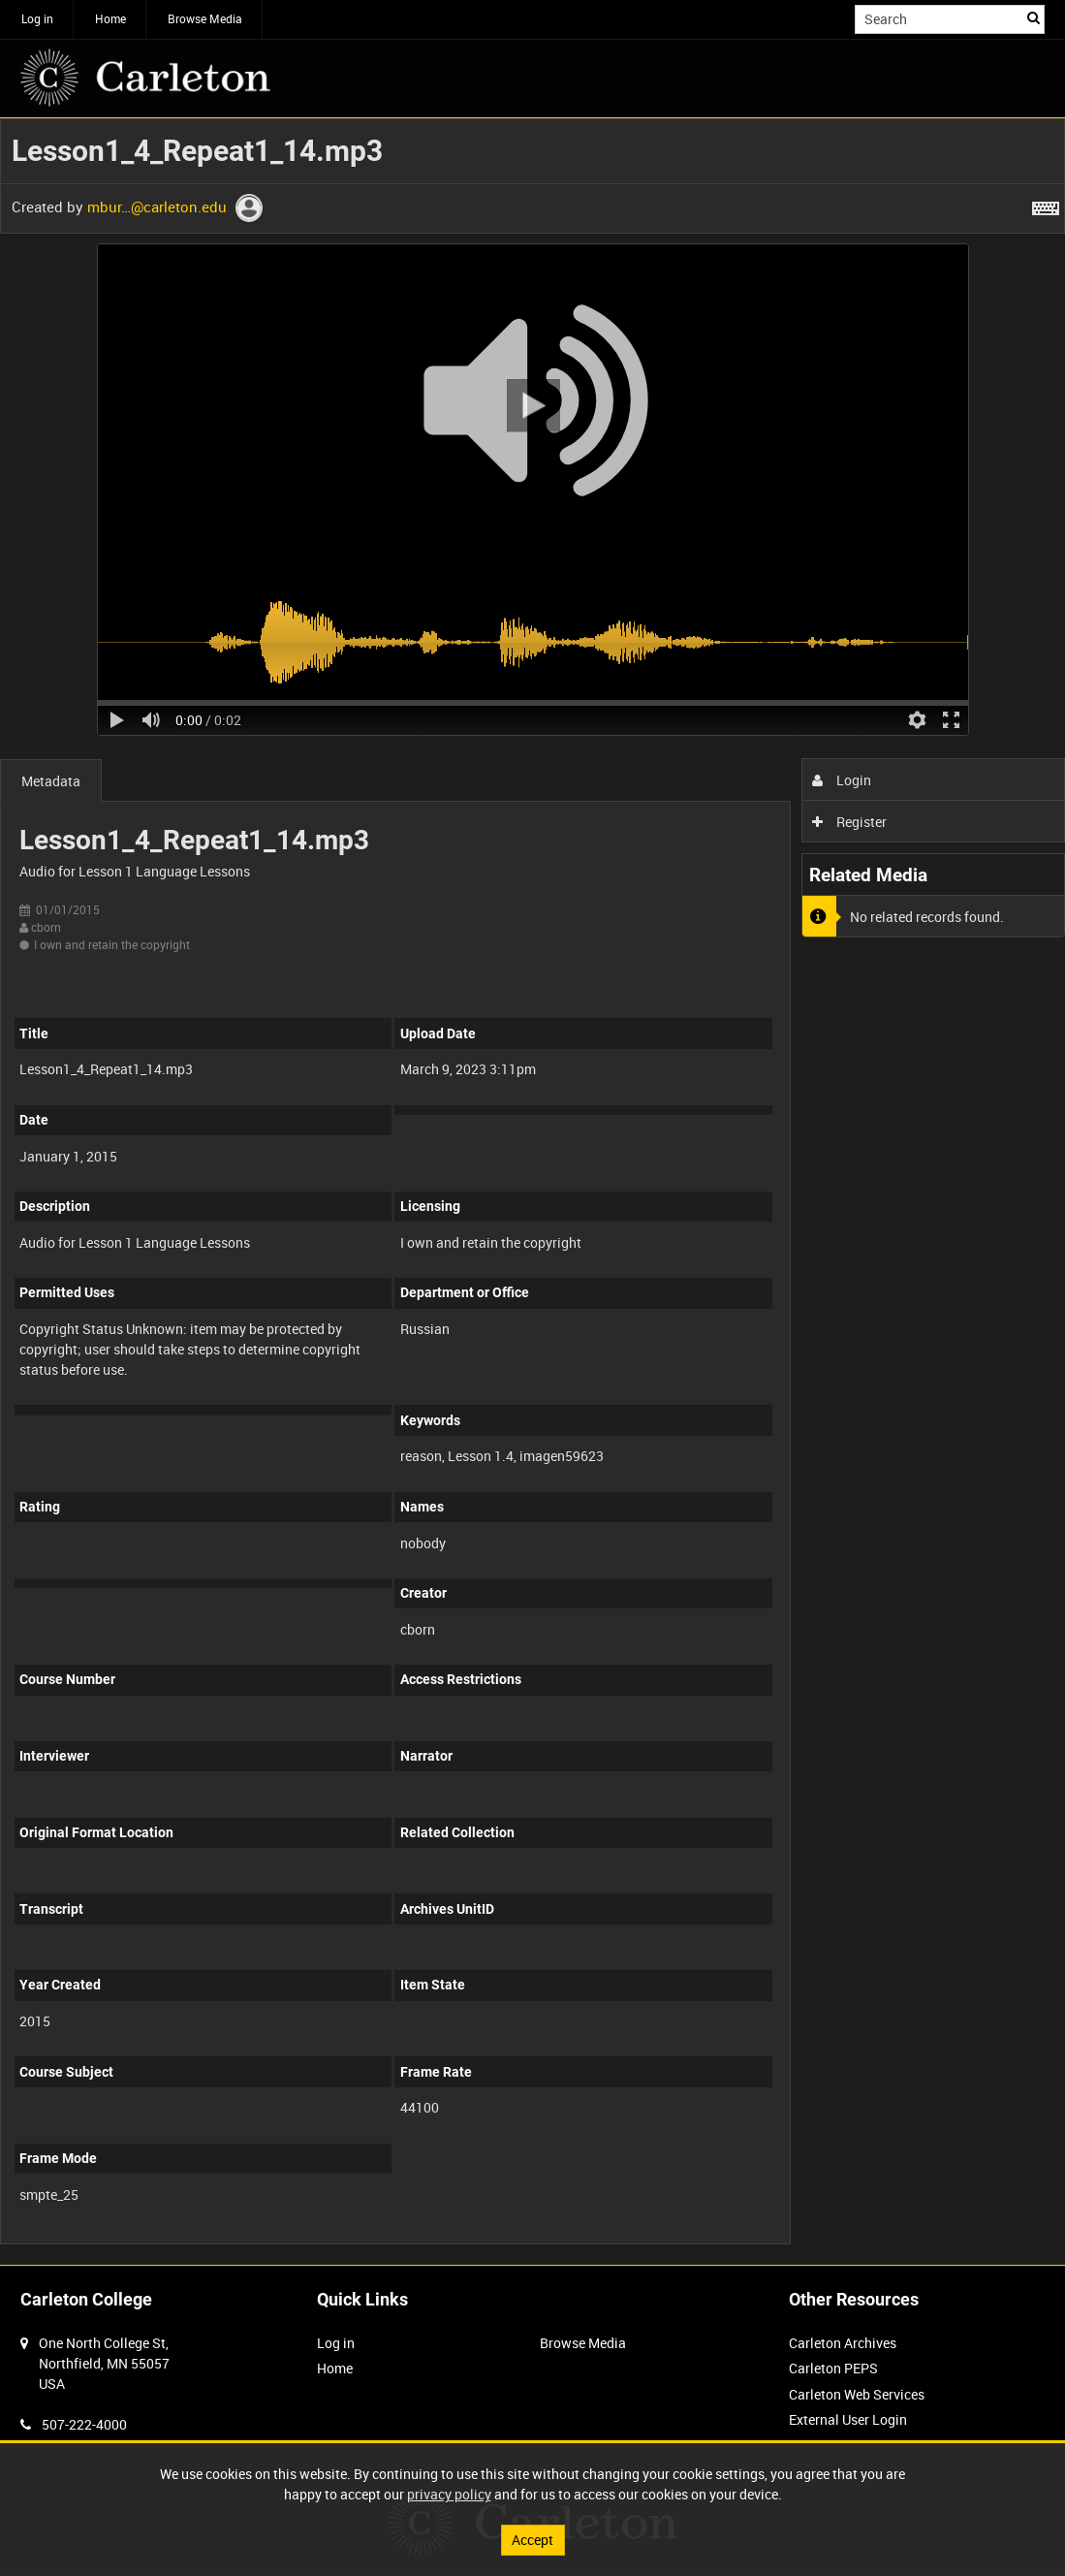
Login (841, 780)
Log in (37, 18)
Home (110, 18)
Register (849, 821)
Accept (532, 2539)
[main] (532, 1191)
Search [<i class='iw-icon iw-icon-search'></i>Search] (1033, 17)
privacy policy (449, 2494)
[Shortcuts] (1045, 204)
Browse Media (205, 18)
